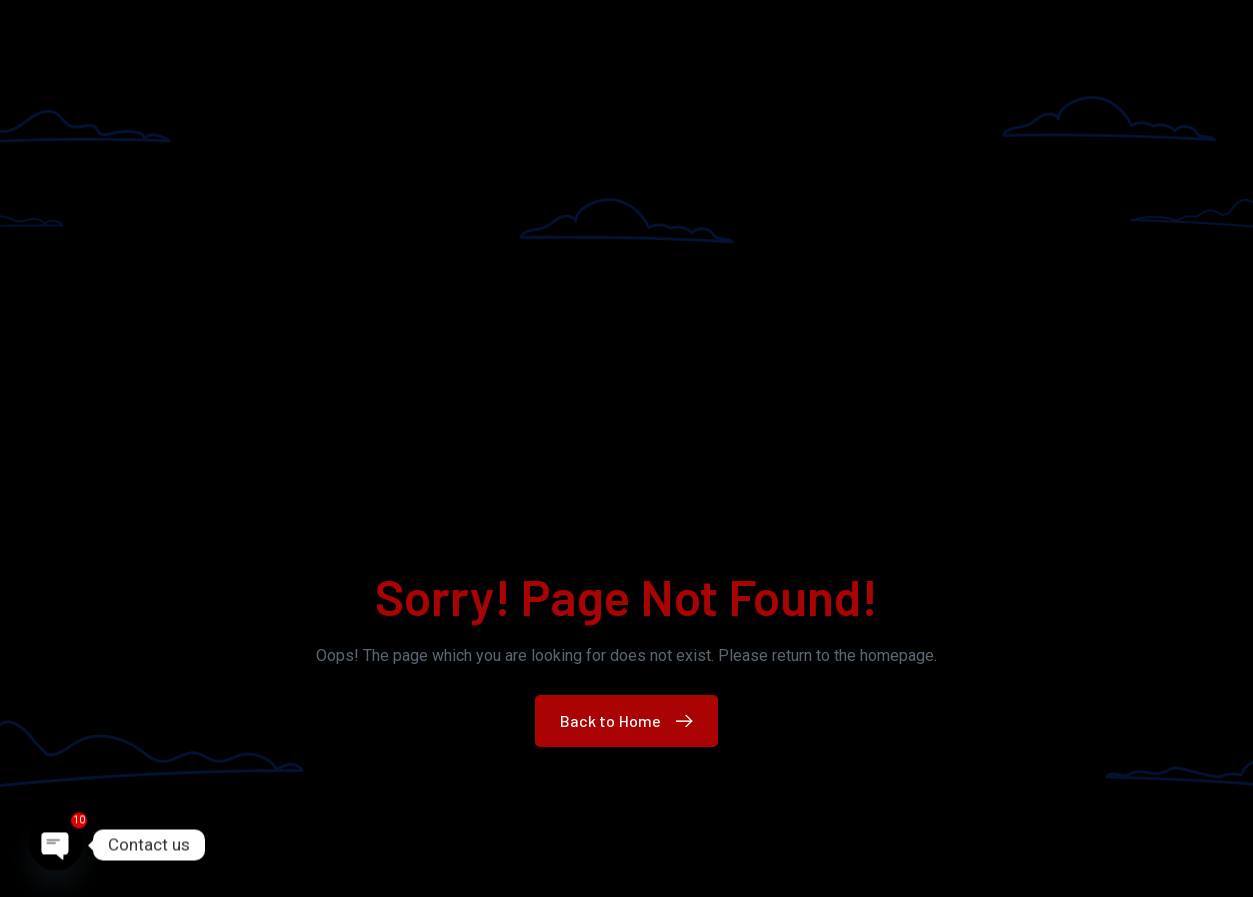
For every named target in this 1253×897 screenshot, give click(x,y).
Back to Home (631, 720)
